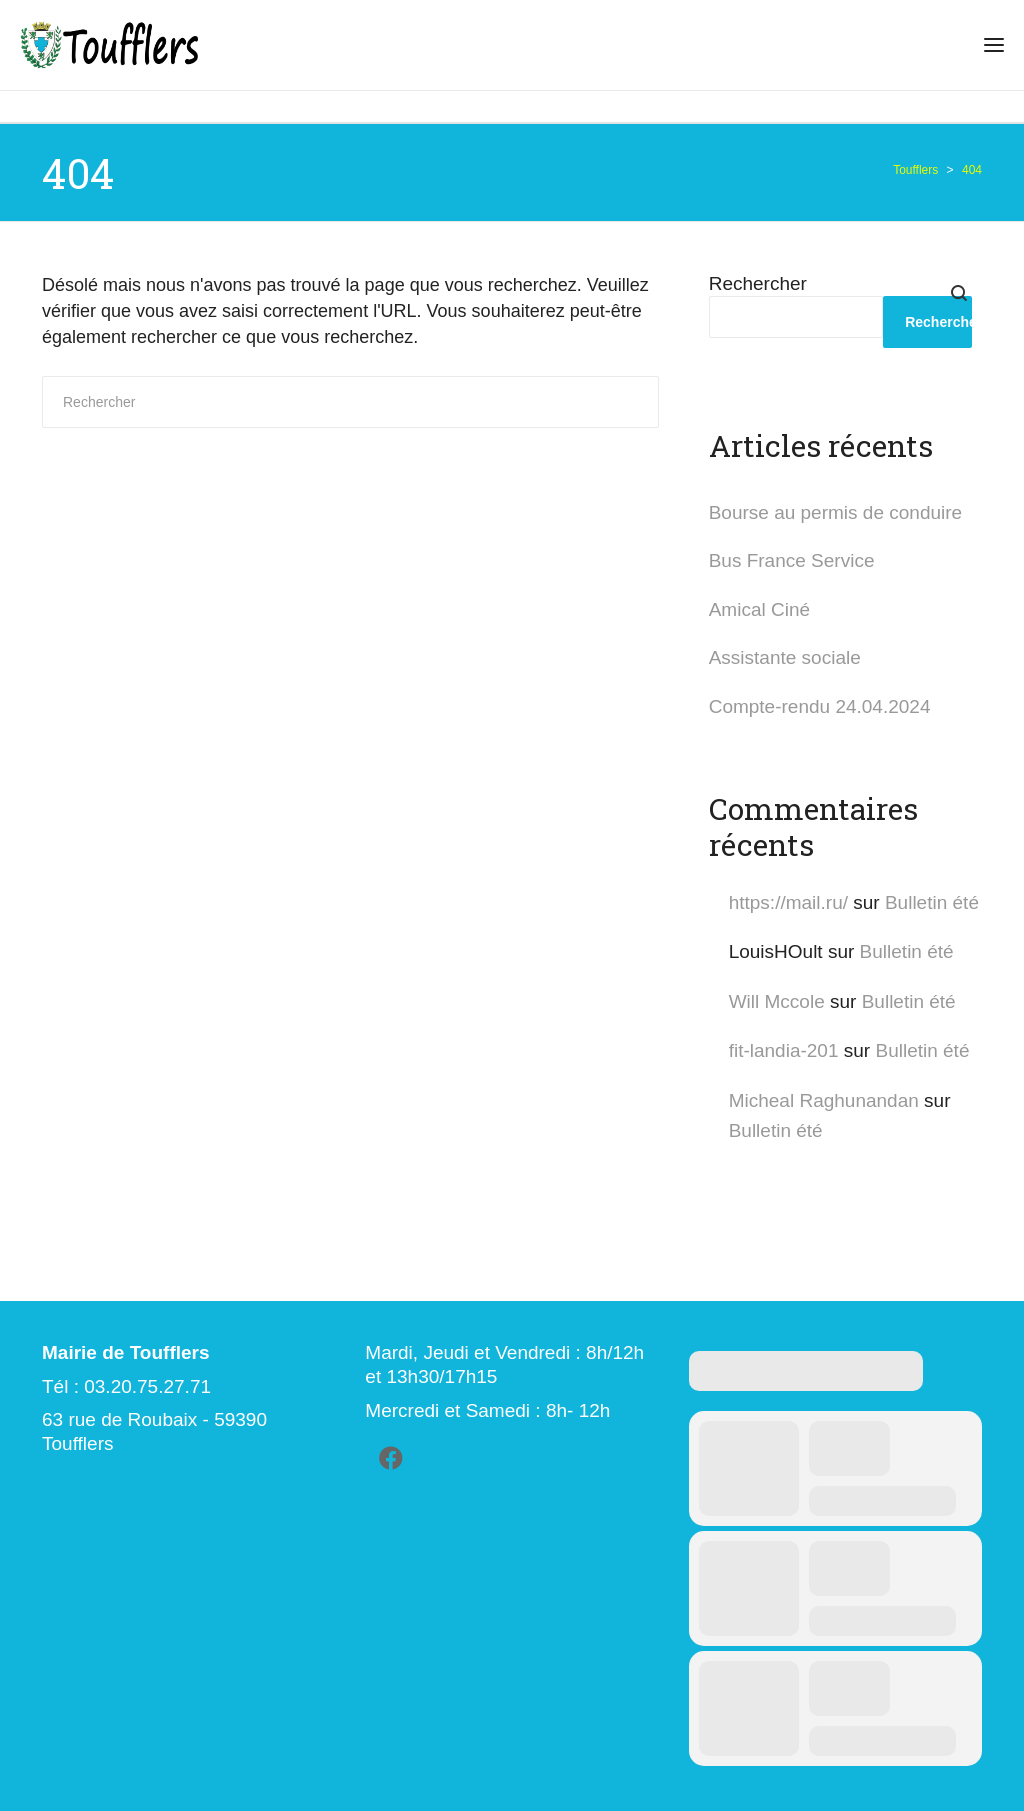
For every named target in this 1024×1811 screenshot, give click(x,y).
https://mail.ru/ (788, 902)
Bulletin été (932, 902)
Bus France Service (792, 560)
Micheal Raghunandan (824, 1100)
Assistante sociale (785, 657)
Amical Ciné (759, 609)
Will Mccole (777, 1001)
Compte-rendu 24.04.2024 (820, 706)
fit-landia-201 (784, 1050)
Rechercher (758, 283)
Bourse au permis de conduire (835, 512)
